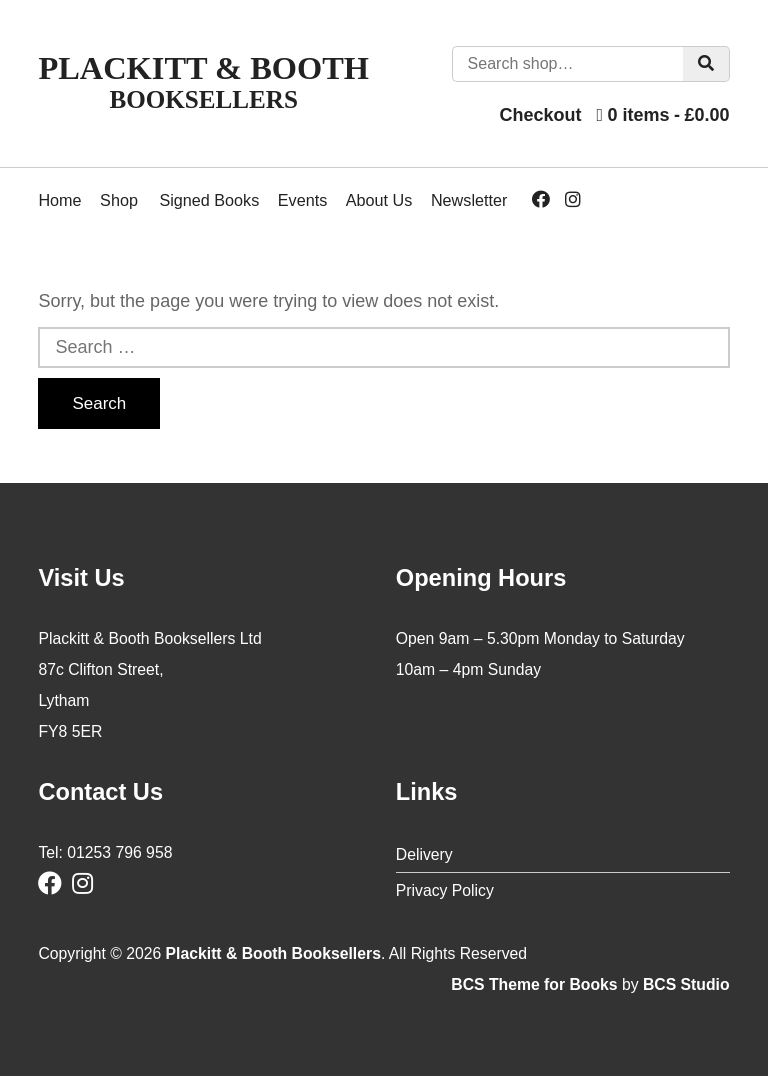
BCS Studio (686, 984)
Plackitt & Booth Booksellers (273, 953)
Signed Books (209, 200)
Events (303, 200)
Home (59, 200)
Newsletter (469, 200)
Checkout (540, 115)
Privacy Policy (445, 890)
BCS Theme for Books (534, 984)
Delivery (424, 854)
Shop (119, 200)
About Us (379, 200)
